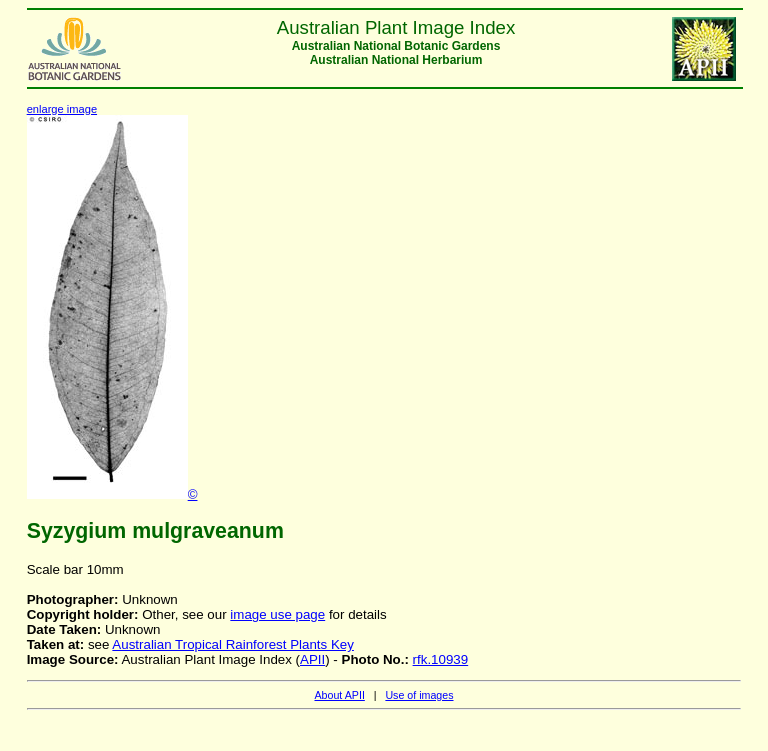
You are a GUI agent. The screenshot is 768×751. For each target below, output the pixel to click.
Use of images (419, 695)
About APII (339, 695)
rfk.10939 (441, 659)
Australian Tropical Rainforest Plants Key (233, 644)
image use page (277, 614)
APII (312, 659)
